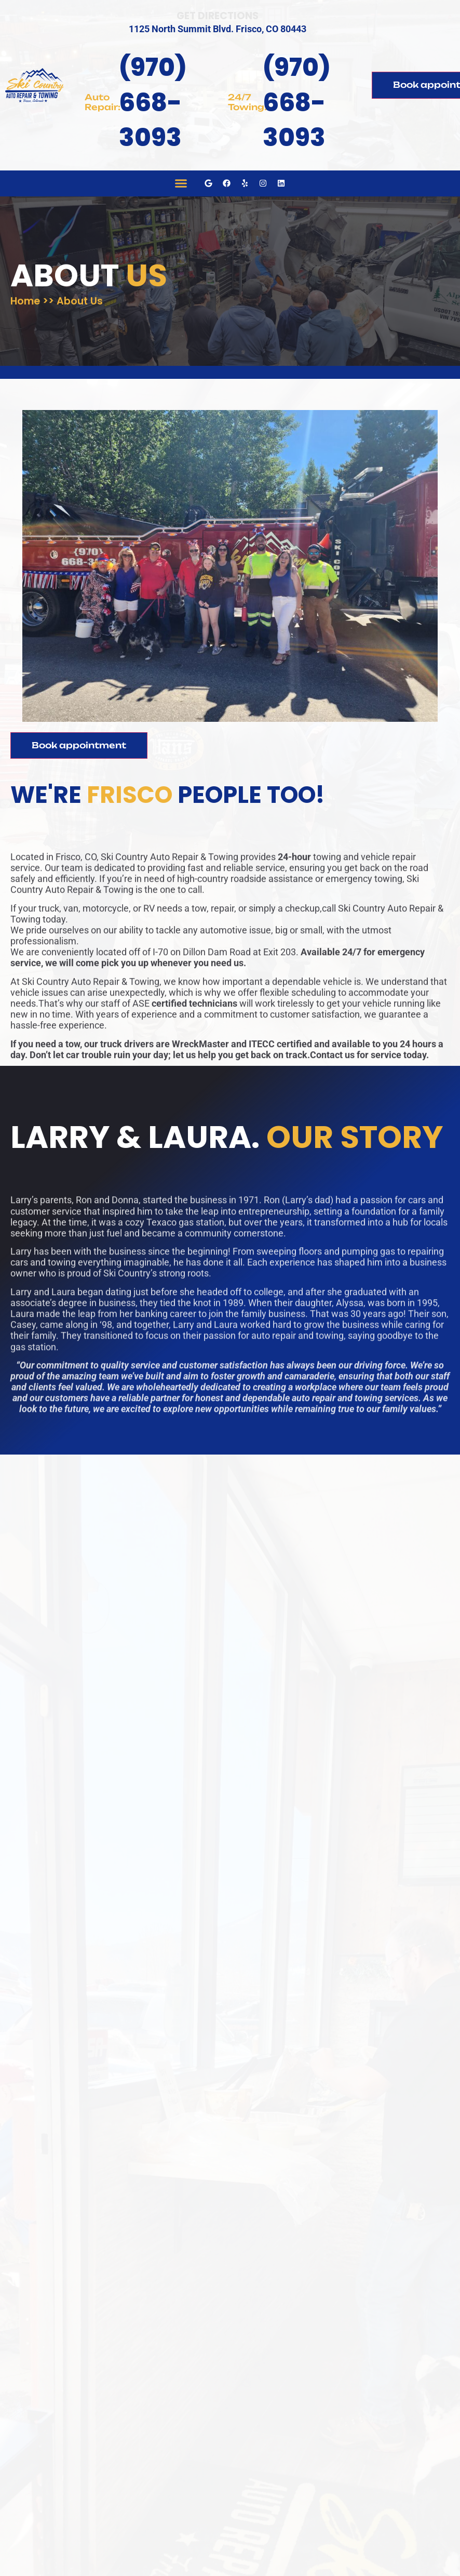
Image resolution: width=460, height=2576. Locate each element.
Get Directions (218, 16)
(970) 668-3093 (153, 102)
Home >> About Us (56, 300)
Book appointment (79, 745)
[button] (181, 183)
